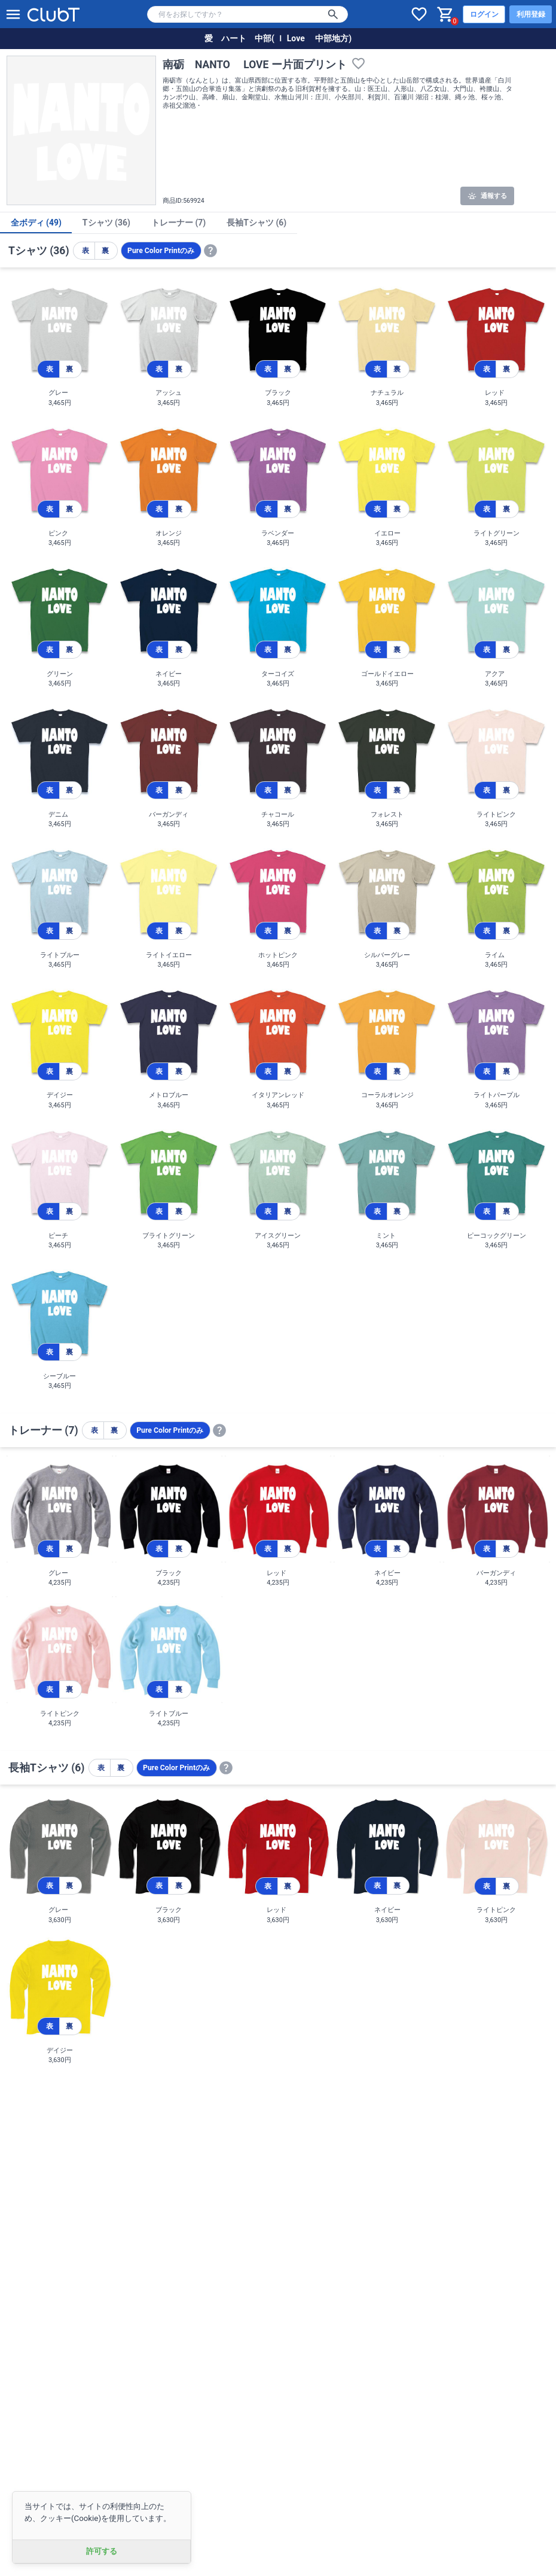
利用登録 (531, 14)
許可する (101, 2551)
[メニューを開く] (13, 14)
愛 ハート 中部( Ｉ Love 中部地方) (278, 38)
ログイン (484, 14)
